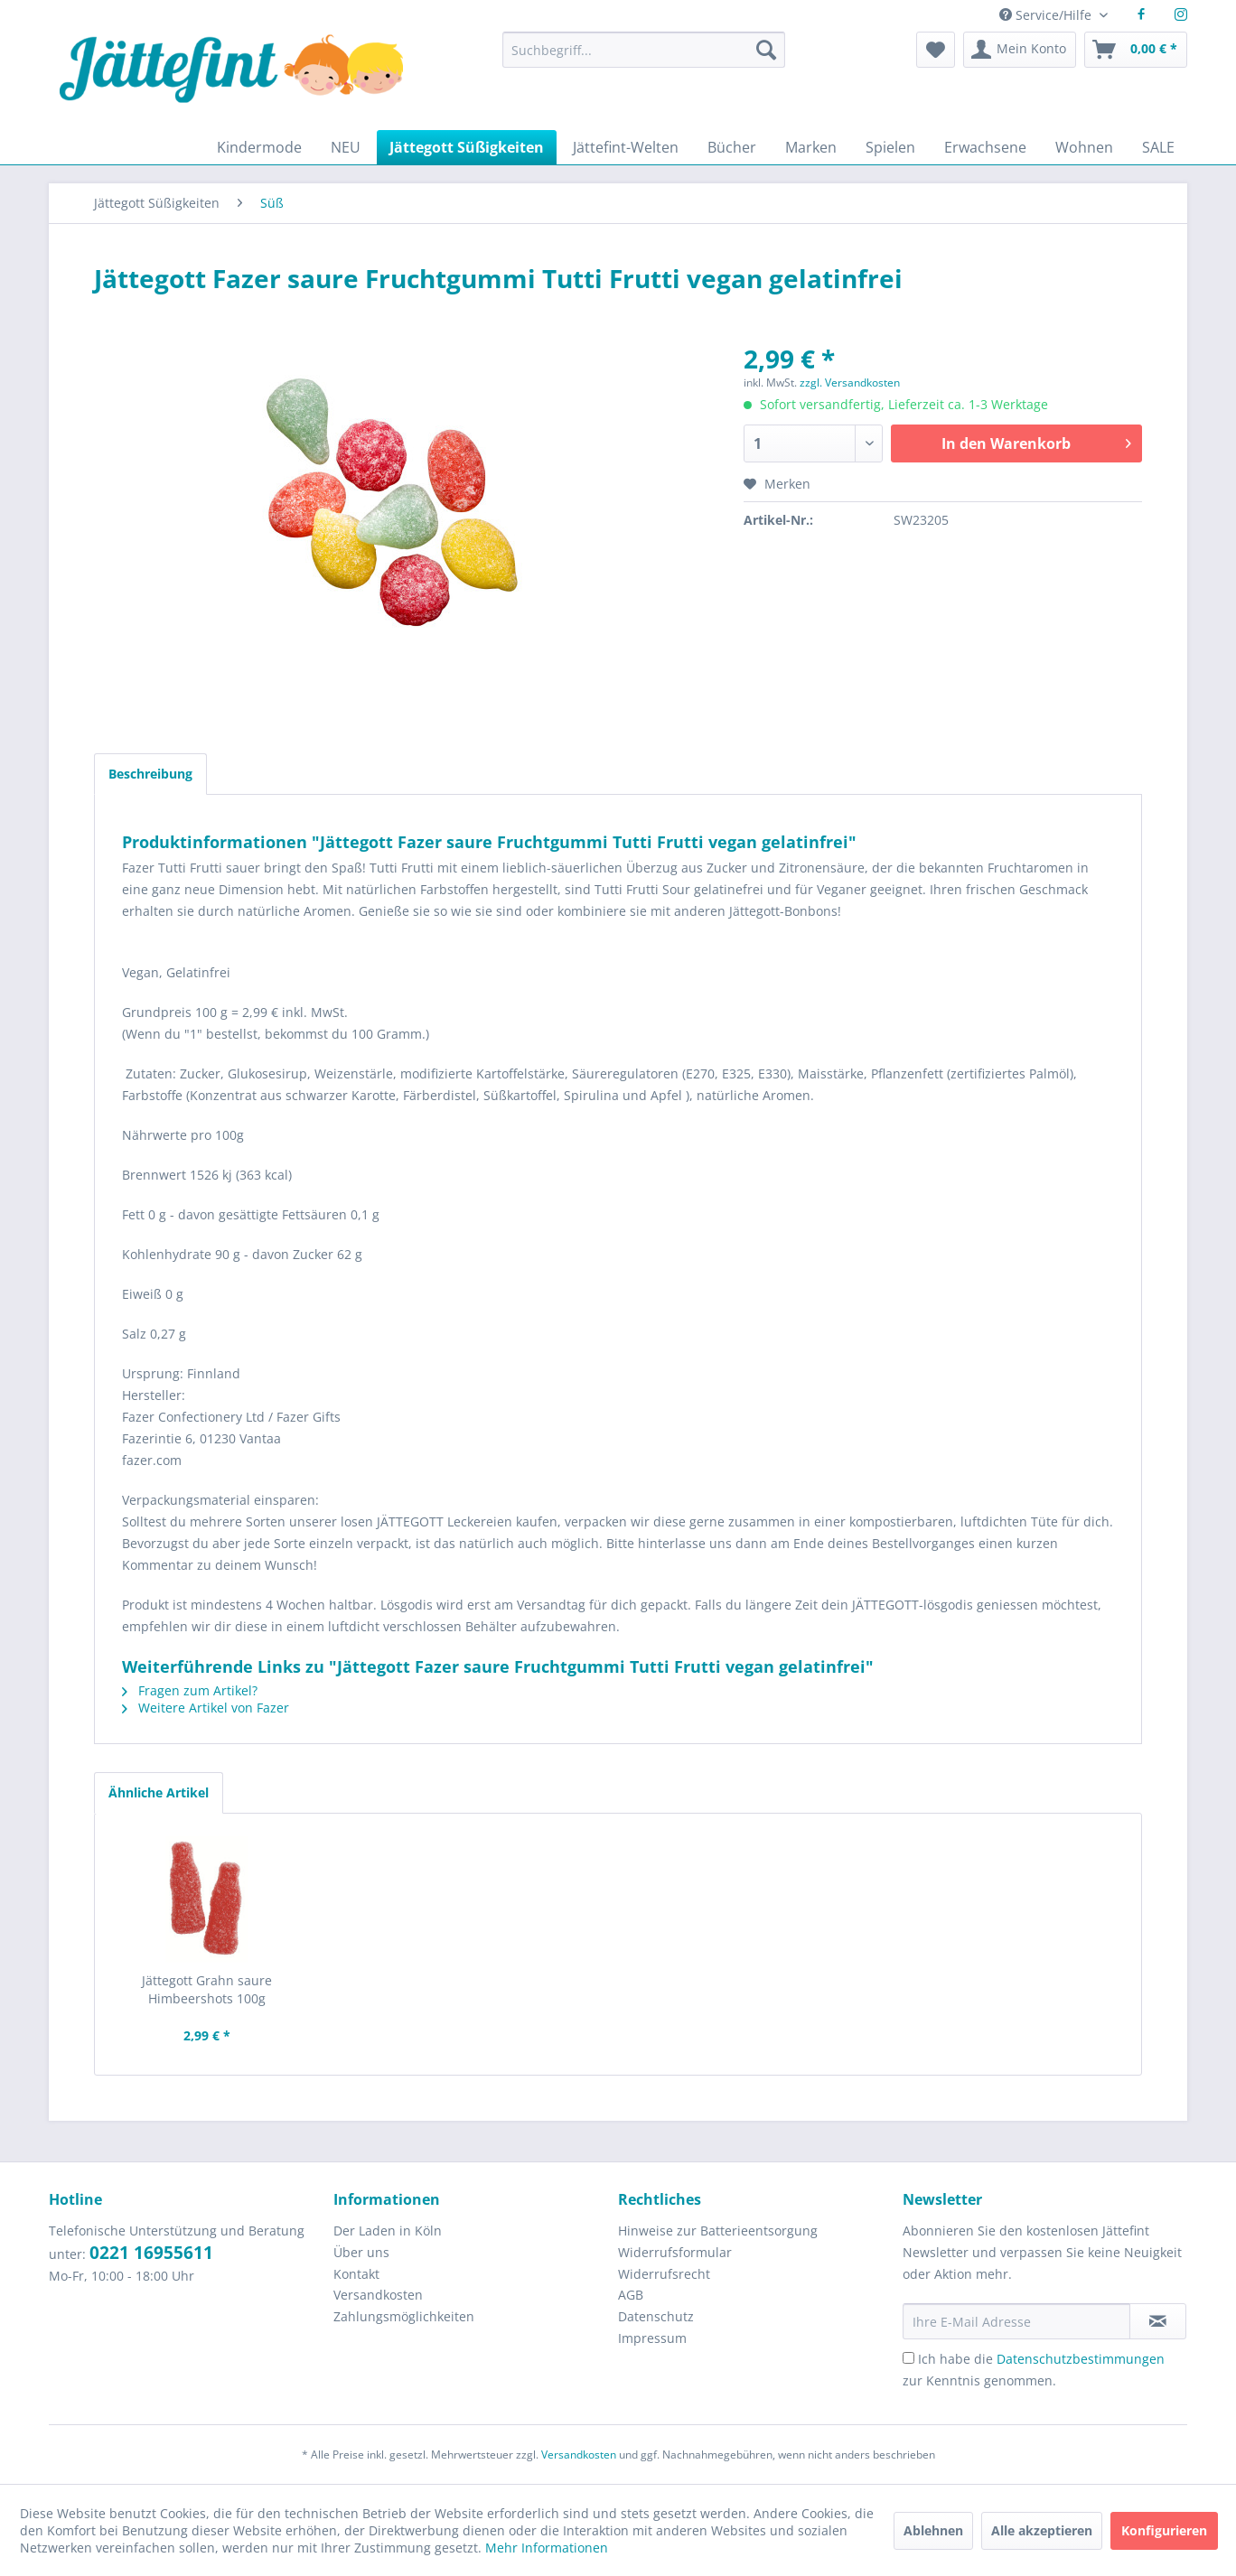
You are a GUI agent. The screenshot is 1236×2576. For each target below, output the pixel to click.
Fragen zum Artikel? (190, 1690)
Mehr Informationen (546, 2547)
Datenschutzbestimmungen (1081, 2358)
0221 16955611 (151, 2252)
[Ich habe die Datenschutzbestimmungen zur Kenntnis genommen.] (908, 2358)
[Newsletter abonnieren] (1157, 2321)
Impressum (652, 2338)
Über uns (361, 2252)
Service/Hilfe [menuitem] (1047, 14)
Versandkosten (378, 2294)
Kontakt (356, 2273)
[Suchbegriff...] (643, 50)
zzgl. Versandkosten (850, 382)
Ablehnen (933, 2530)
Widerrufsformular (675, 2252)
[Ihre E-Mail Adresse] (1016, 2321)
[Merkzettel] (935, 50)
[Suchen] (766, 50)
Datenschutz (656, 2316)
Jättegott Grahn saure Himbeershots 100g (207, 1989)
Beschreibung (150, 773)
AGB (630, 2294)
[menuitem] (643, 58)
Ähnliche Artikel (158, 1792)
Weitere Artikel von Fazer (205, 1707)
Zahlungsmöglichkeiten (403, 2316)
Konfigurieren (1164, 2530)
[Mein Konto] (1019, 50)
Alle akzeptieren (1041, 2530)
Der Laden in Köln (387, 2230)
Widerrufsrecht (664, 2273)
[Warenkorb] (1135, 50)
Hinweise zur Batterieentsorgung (718, 2230)
